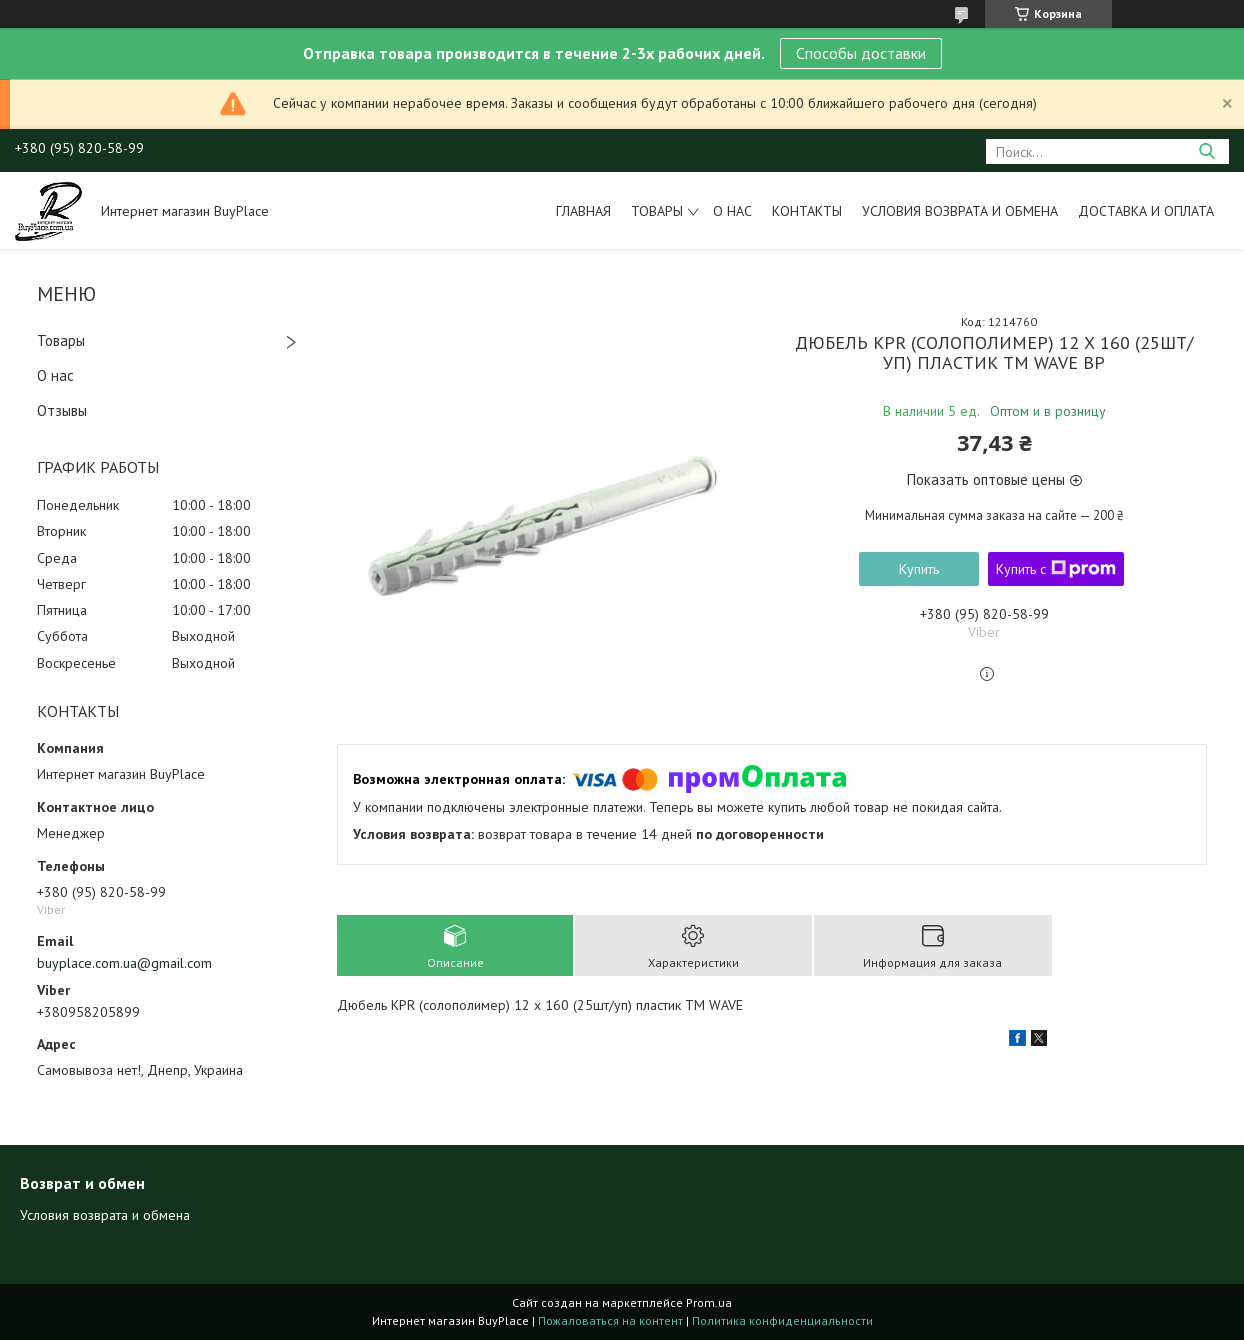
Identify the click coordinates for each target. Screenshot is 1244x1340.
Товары (657, 211)
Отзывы (62, 410)
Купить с (1056, 569)
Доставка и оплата (1146, 211)
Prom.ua (709, 1302)
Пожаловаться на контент (610, 1320)
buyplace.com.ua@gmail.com (124, 963)
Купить (919, 569)
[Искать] (1206, 151)
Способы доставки (861, 53)
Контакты (807, 211)
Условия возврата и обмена (960, 211)
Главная (583, 211)
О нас (732, 211)
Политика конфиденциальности (782, 1320)
